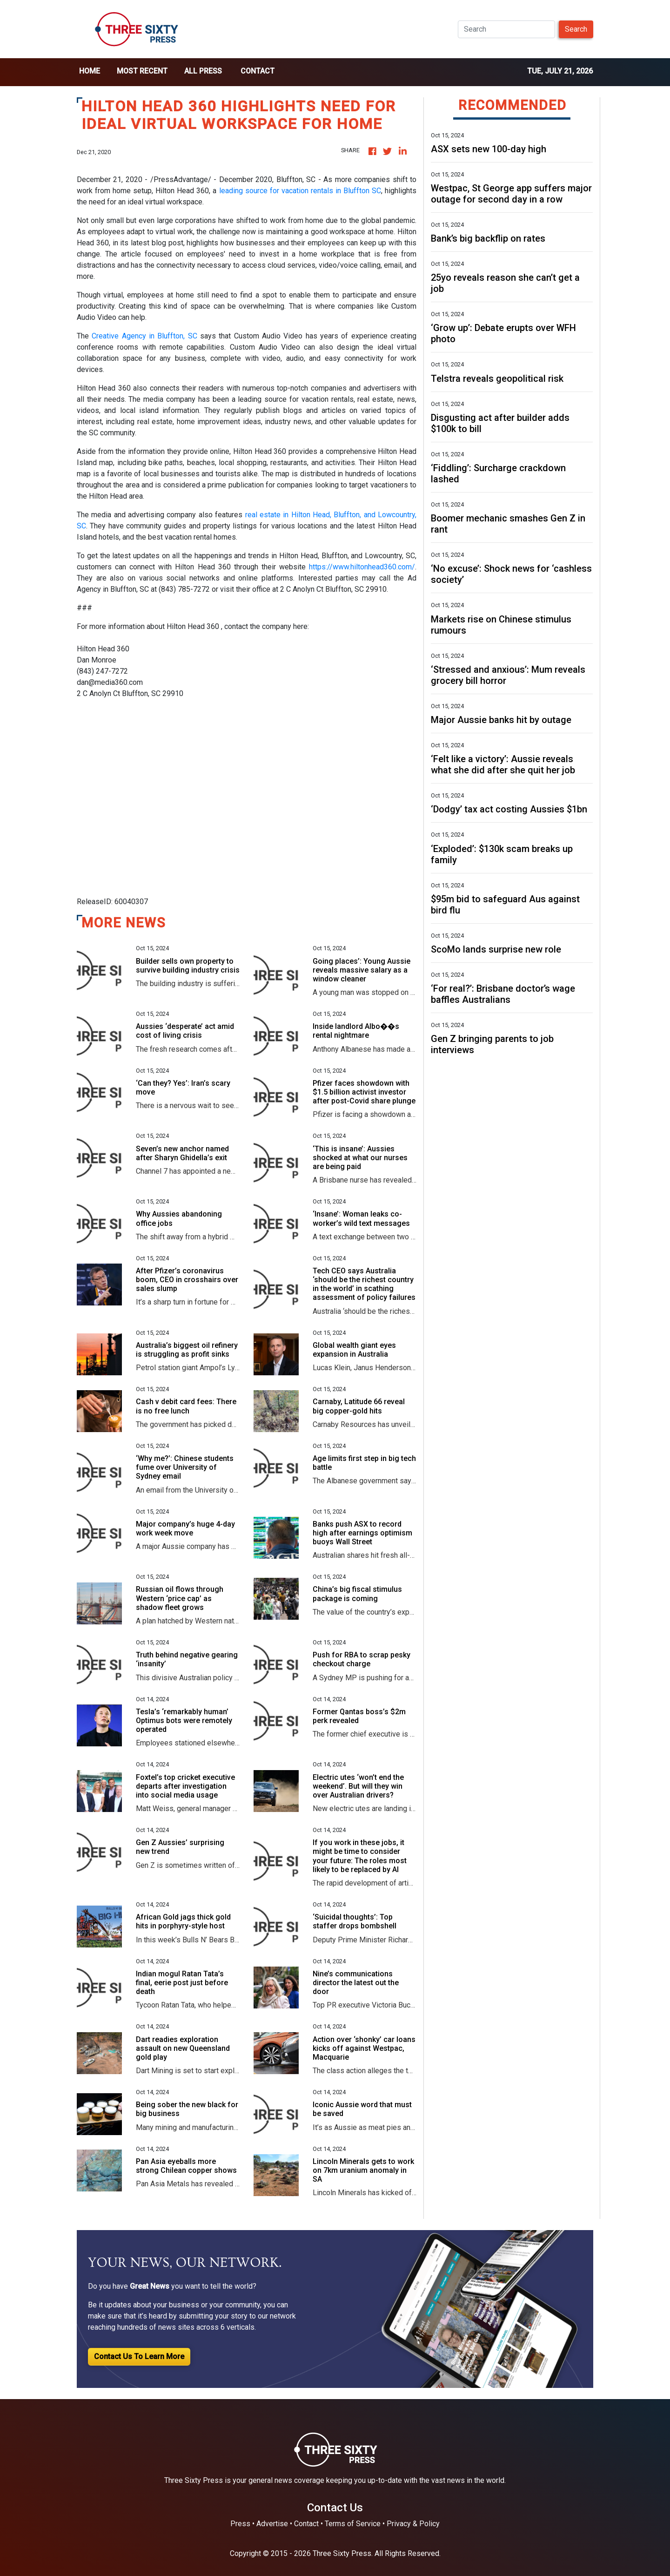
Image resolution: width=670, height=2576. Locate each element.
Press (240, 2523)
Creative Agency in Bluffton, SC (146, 335)
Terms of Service (353, 2523)
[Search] (506, 29)
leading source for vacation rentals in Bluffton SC (300, 190)
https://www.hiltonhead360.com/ (362, 566)
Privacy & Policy (413, 2523)
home (89, 71)
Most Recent (142, 71)
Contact (258, 71)
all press (203, 71)
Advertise (272, 2523)
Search (576, 29)
